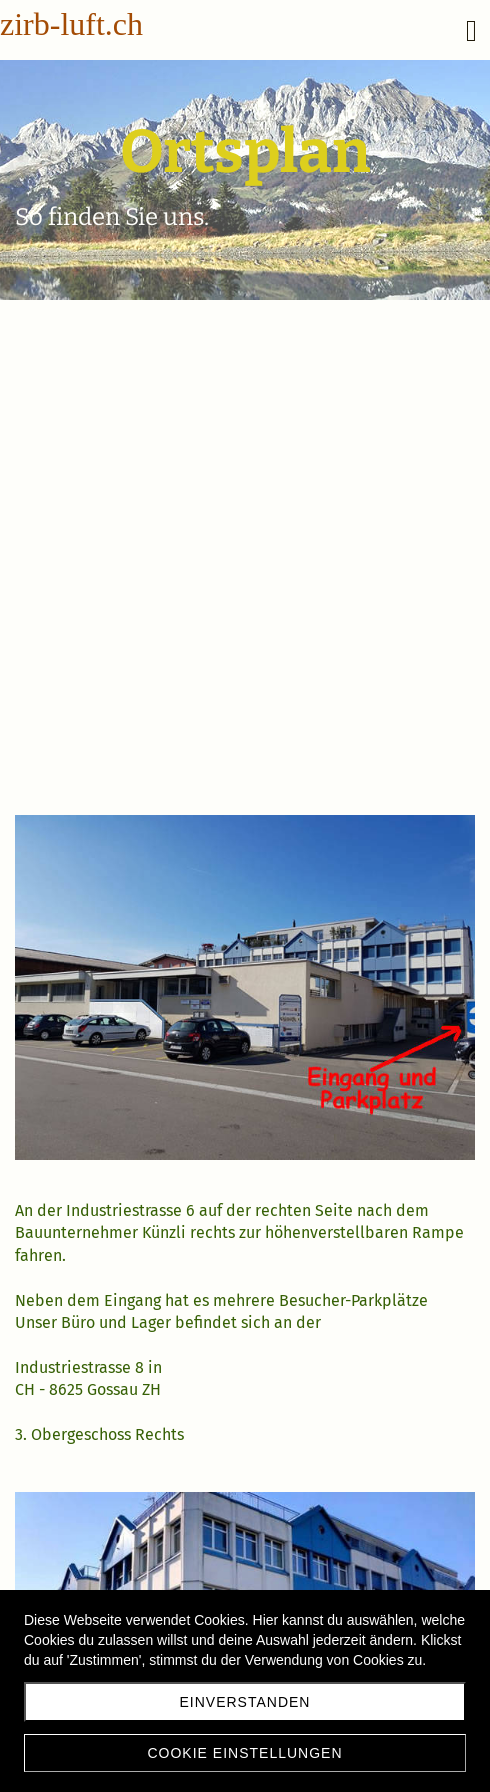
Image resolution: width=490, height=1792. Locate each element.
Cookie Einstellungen (244, 1753)
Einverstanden (245, 1702)
